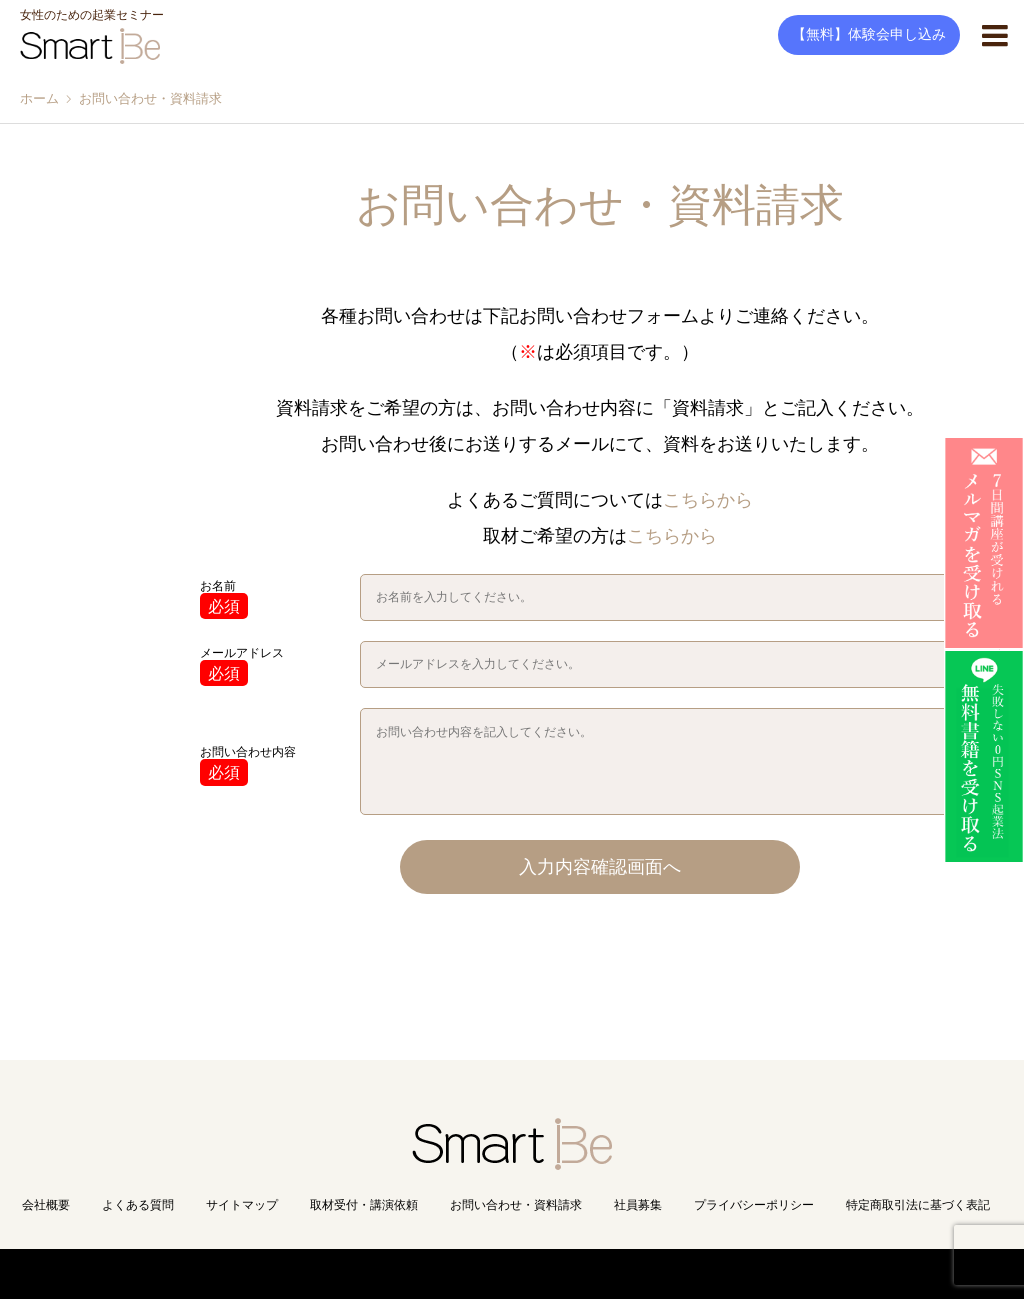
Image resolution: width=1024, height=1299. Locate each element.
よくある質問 (138, 1205)
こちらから (708, 500)
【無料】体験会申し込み (869, 34)
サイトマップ (242, 1205)
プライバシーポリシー (754, 1205)
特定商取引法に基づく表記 (918, 1205)
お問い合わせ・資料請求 (516, 1205)
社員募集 (638, 1205)
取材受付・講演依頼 (364, 1205)
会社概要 (46, 1205)
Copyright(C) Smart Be (468, 1273)
